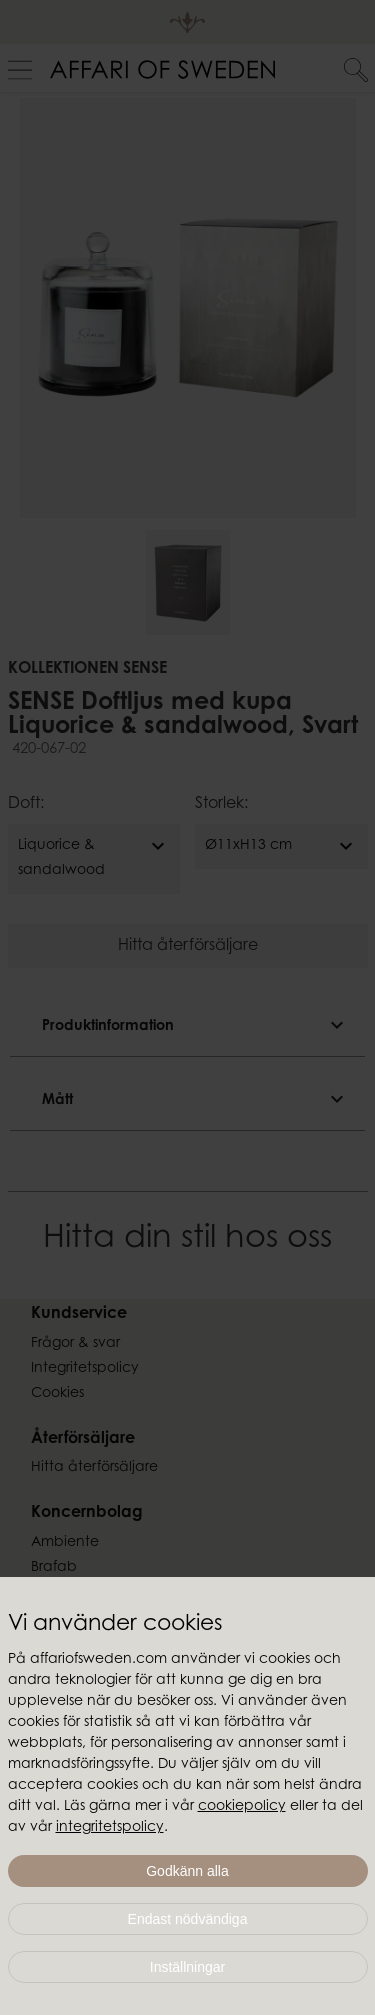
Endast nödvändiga (188, 1919)
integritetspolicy (110, 1828)
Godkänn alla (187, 1871)
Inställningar (188, 1967)
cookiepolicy (242, 1807)
